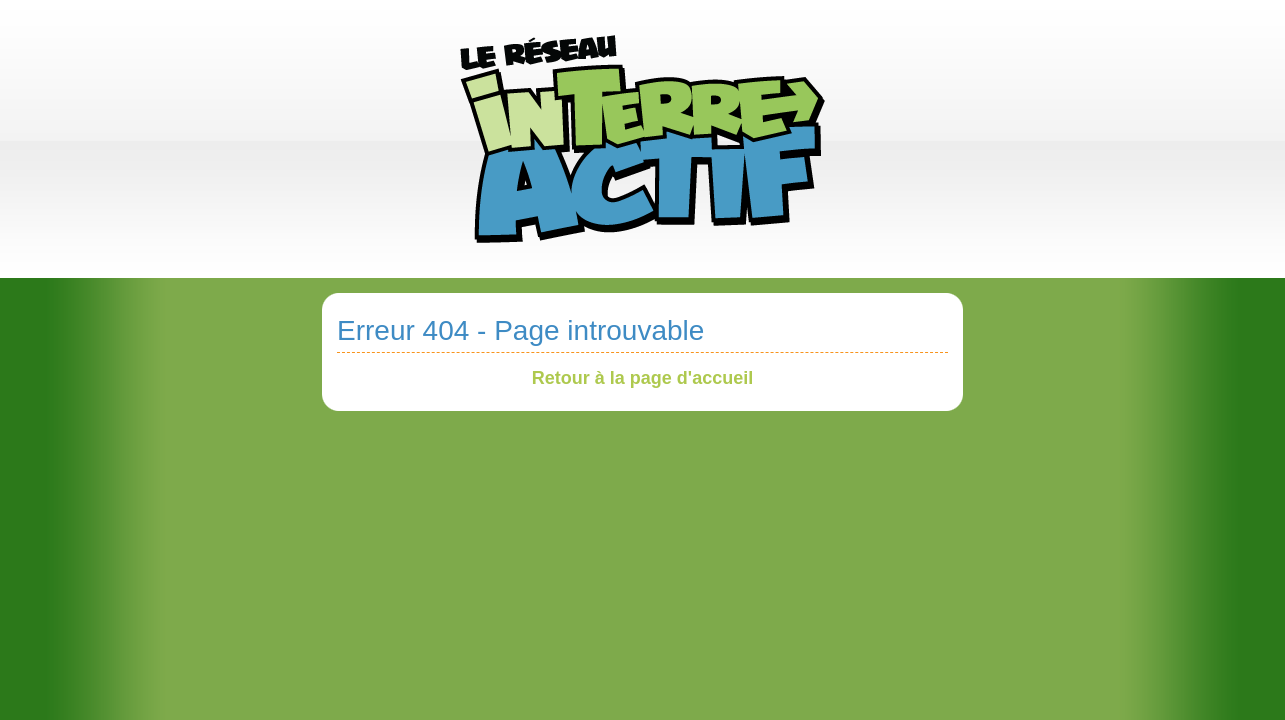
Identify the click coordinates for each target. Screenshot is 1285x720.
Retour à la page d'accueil (642, 378)
